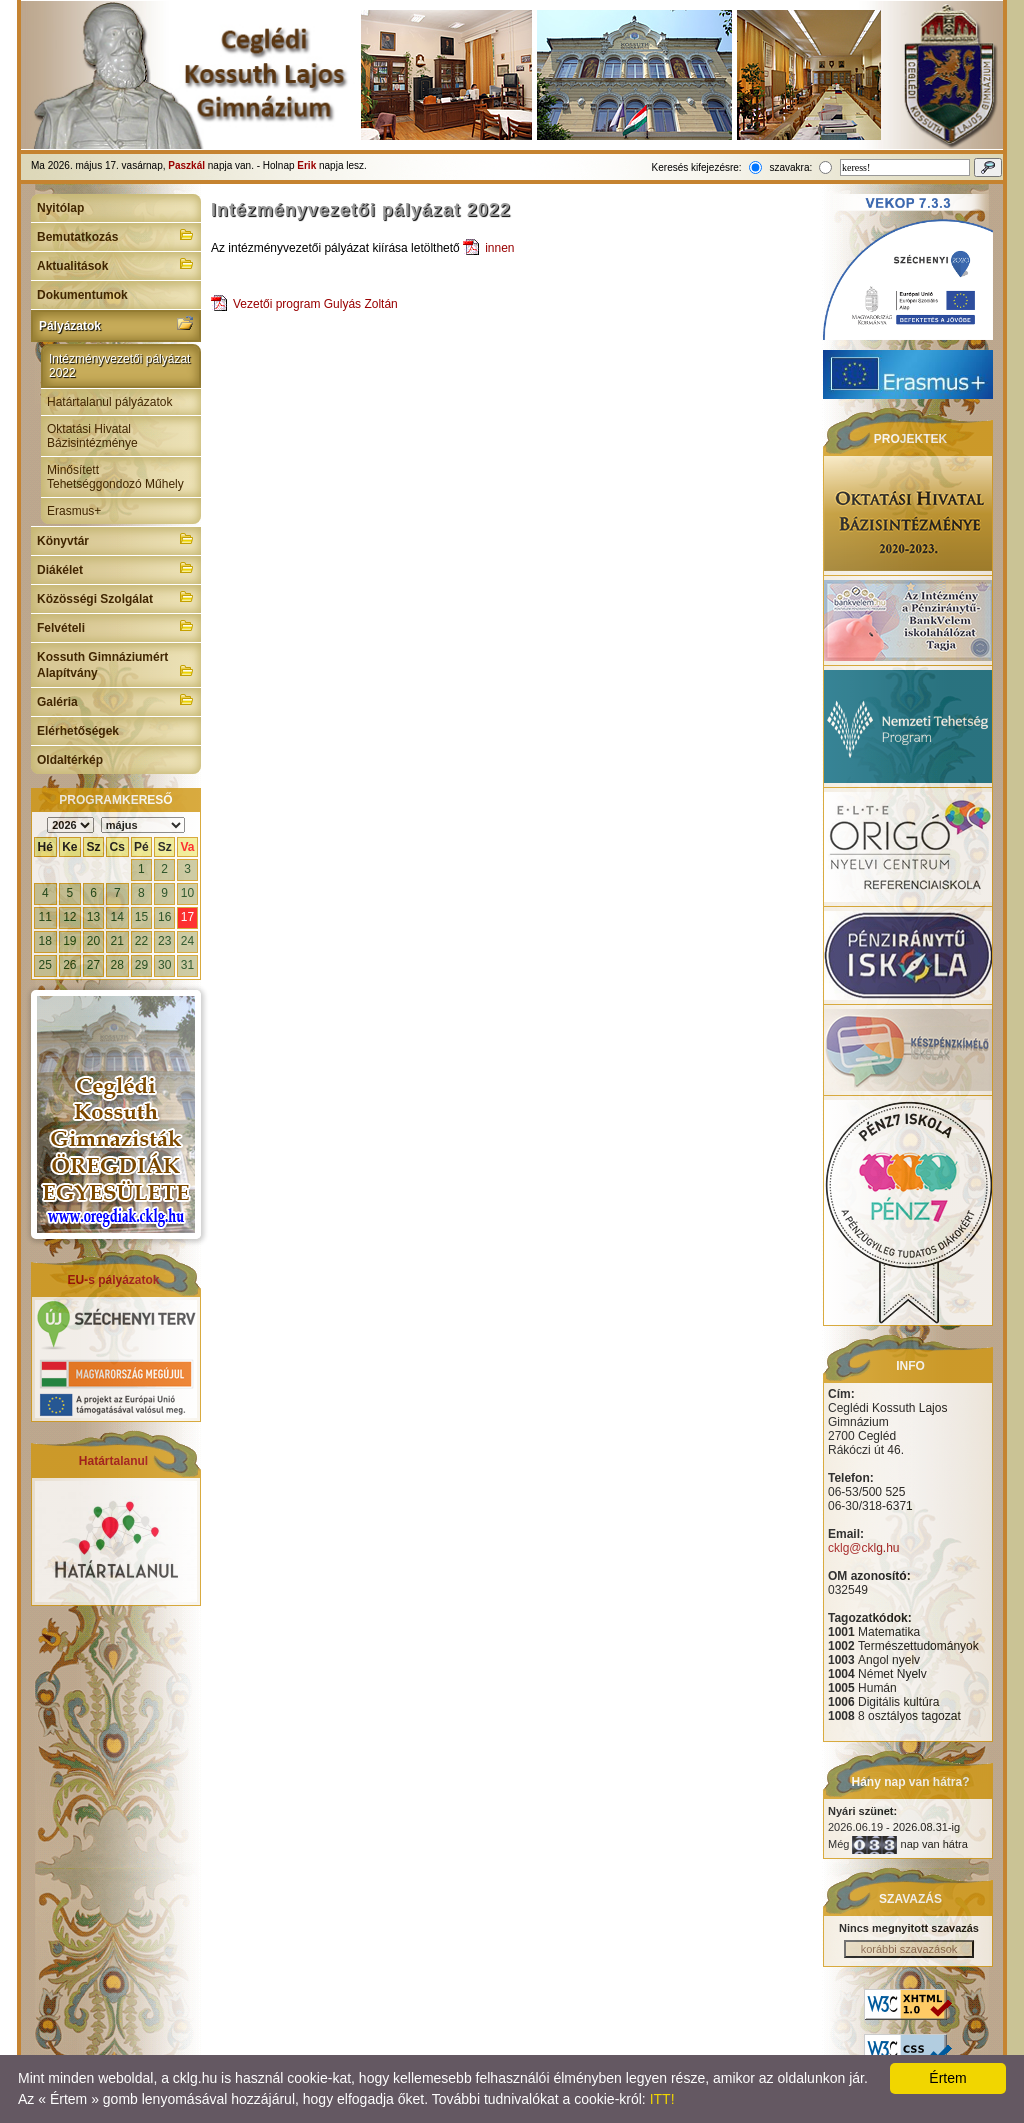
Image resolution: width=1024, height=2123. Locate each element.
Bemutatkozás (116, 235)
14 (117, 917)
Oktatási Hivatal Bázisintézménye (92, 436)
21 (117, 941)
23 (164, 941)
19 (69, 941)
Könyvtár (116, 539)
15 (141, 917)
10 (187, 893)
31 (187, 965)
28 (117, 965)
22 (141, 941)
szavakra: (790, 167)
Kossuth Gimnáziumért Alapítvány (116, 665)
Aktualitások (116, 264)
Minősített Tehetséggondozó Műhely (115, 477)
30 (164, 965)
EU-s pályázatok (113, 1280)
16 (164, 917)
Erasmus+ (74, 511)
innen (499, 248)
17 (187, 917)
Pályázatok (116, 324)
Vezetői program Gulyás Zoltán (315, 304)
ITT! (662, 2099)
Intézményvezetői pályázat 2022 (119, 366)
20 (93, 941)
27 (93, 965)
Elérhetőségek (78, 731)
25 (45, 965)
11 (45, 917)
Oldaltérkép (70, 760)
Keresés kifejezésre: (697, 167)
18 (45, 941)
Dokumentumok (82, 295)
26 (69, 965)
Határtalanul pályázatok (109, 402)
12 (69, 917)
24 (187, 941)
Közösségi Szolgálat (116, 597)
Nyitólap (60, 208)
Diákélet (116, 568)
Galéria (116, 700)
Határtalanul (113, 1461)
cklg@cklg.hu (864, 1548)
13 (93, 917)
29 (141, 965)
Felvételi (116, 626)
